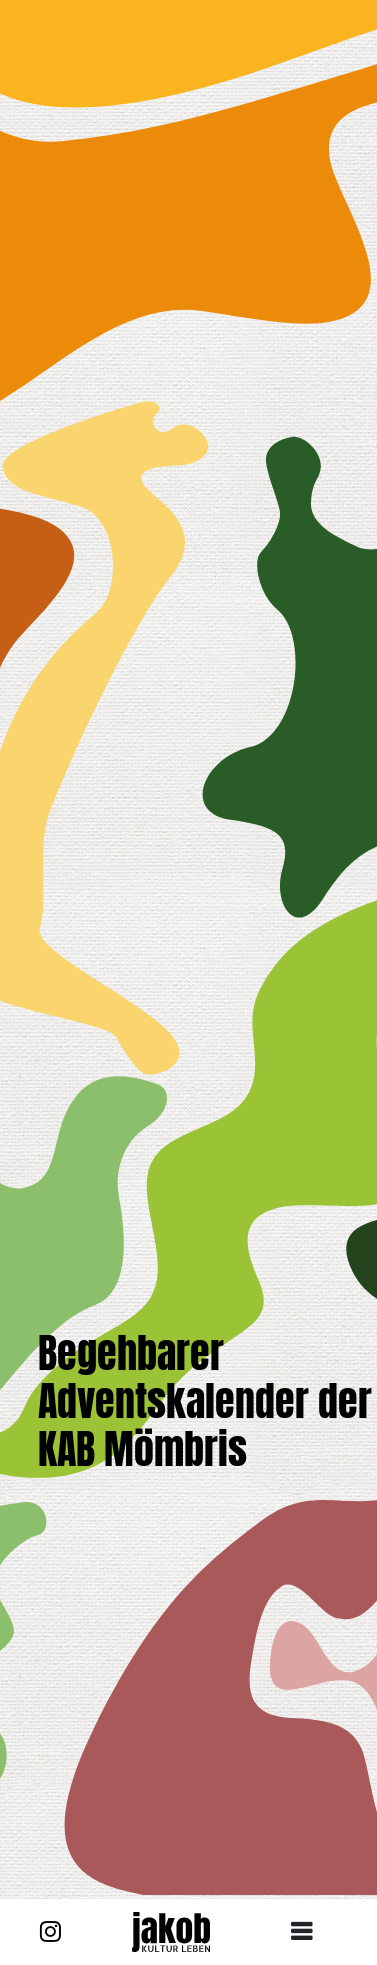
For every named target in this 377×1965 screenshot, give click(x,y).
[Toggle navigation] (309, 1932)
